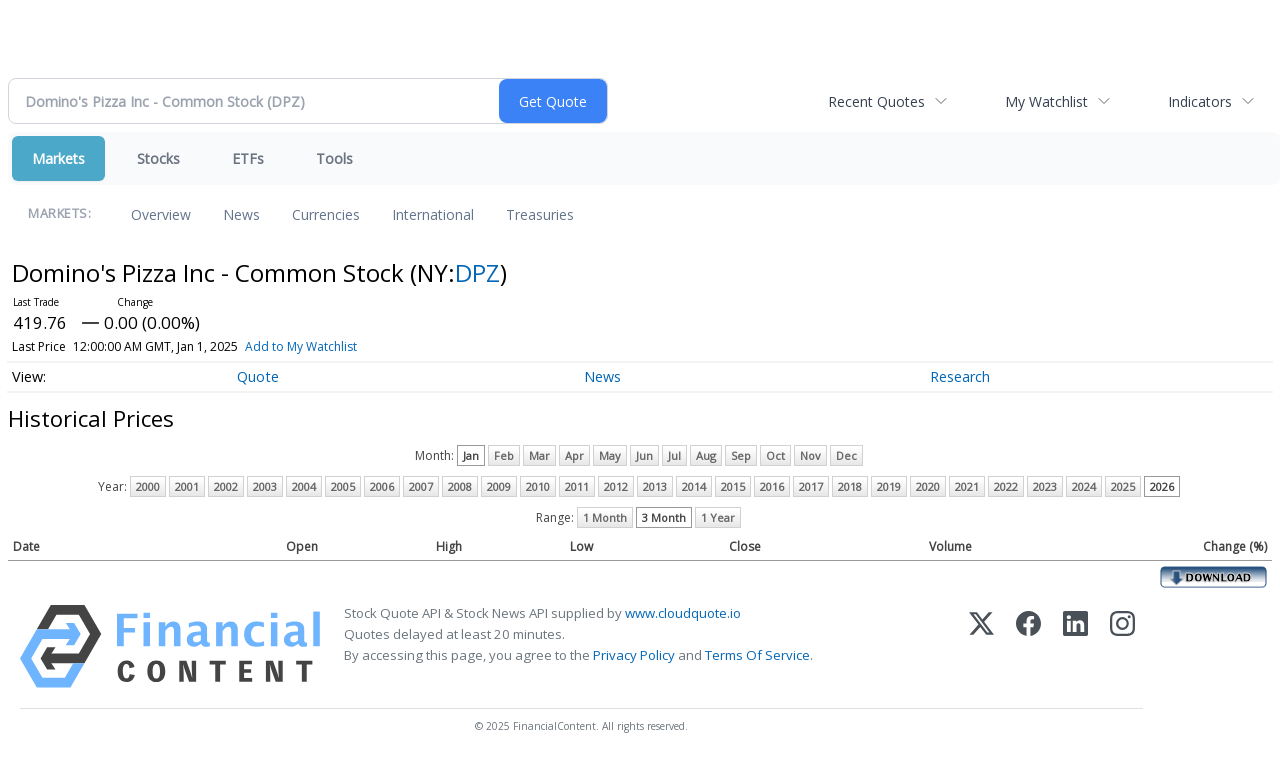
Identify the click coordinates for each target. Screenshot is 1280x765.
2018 (850, 486)
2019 (889, 486)
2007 (421, 486)
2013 (655, 486)
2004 (304, 486)
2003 (265, 486)
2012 (616, 486)
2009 (499, 486)
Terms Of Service (757, 655)
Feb (504, 455)
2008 (460, 486)
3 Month (664, 517)
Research (960, 376)
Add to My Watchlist (301, 346)
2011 (577, 486)
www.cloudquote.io (683, 613)
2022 (1006, 486)
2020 (928, 486)
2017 (811, 486)
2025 (1123, 486)
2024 (1084, 486)
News (241, 214)
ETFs (248, 158)
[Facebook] (1028, 646)
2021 (967, 486)
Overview (161, 214)
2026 (1162, 486)
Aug (706, 455)
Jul (674, 455)
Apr (574, 455)
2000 (148, 486)
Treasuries (540, 214)
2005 (343, 486)
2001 (187, 486)
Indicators (1200, 101)
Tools (334, 158)
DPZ (477, 272)
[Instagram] (1122, 646)
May (610, 455)
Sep (741, 455)
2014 (694, 486)
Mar (539, 455)
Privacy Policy (634, 655)
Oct (775, 455)
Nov (810, 455)
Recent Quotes (876, 101)
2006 (382, 486)
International (433, 214)
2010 (538, 486)
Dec (846, 455)
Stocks (158, 158)
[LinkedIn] (1075, 646)
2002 (226, 486)
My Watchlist (1046, 101)
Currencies (326, 214)
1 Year (718, 517)
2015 (733, 486)
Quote (258, 376)
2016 (772, 486)
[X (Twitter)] (981, 646)
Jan (471, 455)
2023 (1045, 486)
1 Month (605, 517)
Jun (644, 455)
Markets (58, 158)
